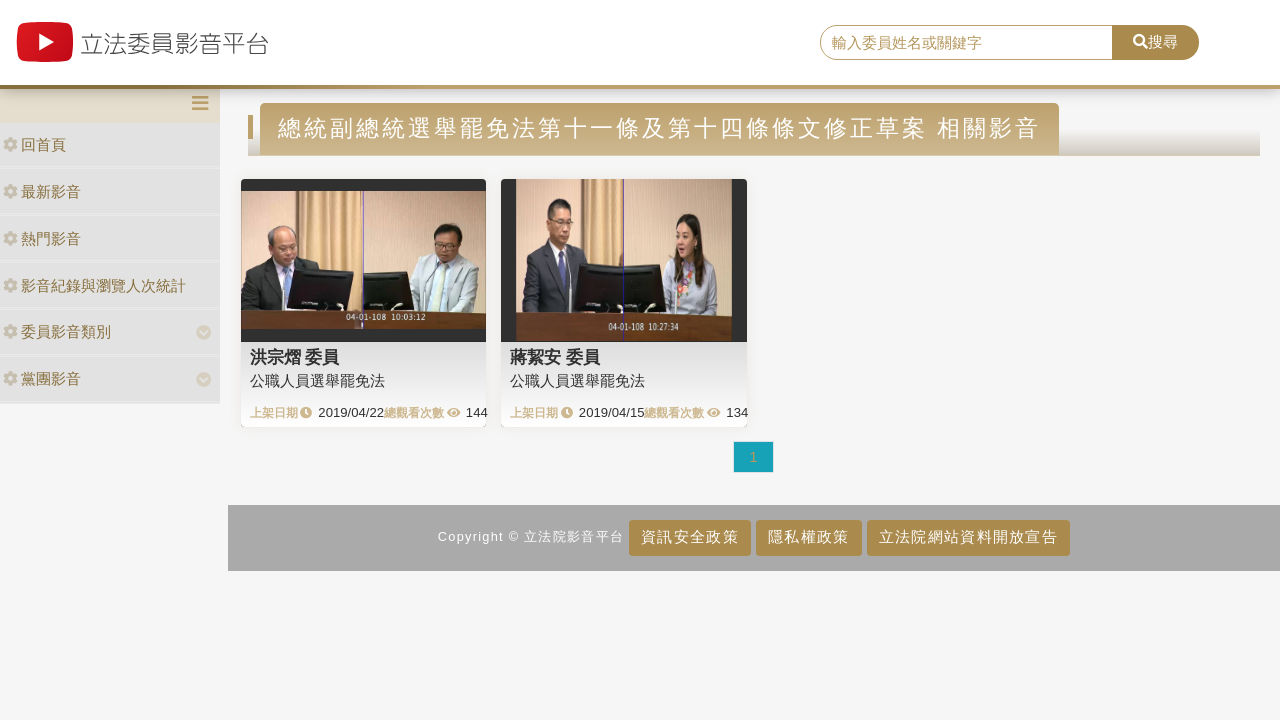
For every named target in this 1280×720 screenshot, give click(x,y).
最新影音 (42, 191)
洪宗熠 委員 (295, 357)
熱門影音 (42, 238)
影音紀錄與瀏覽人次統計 (94, 285)
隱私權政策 (808, 536)
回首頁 (34, 144)
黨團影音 (42, 378)
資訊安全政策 (690, 536)
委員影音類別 (57, 331)
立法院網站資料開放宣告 (968, 536)
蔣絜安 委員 (555, 357)
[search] (966, 43)
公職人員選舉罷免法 (317, 380)
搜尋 (1155, 41)
